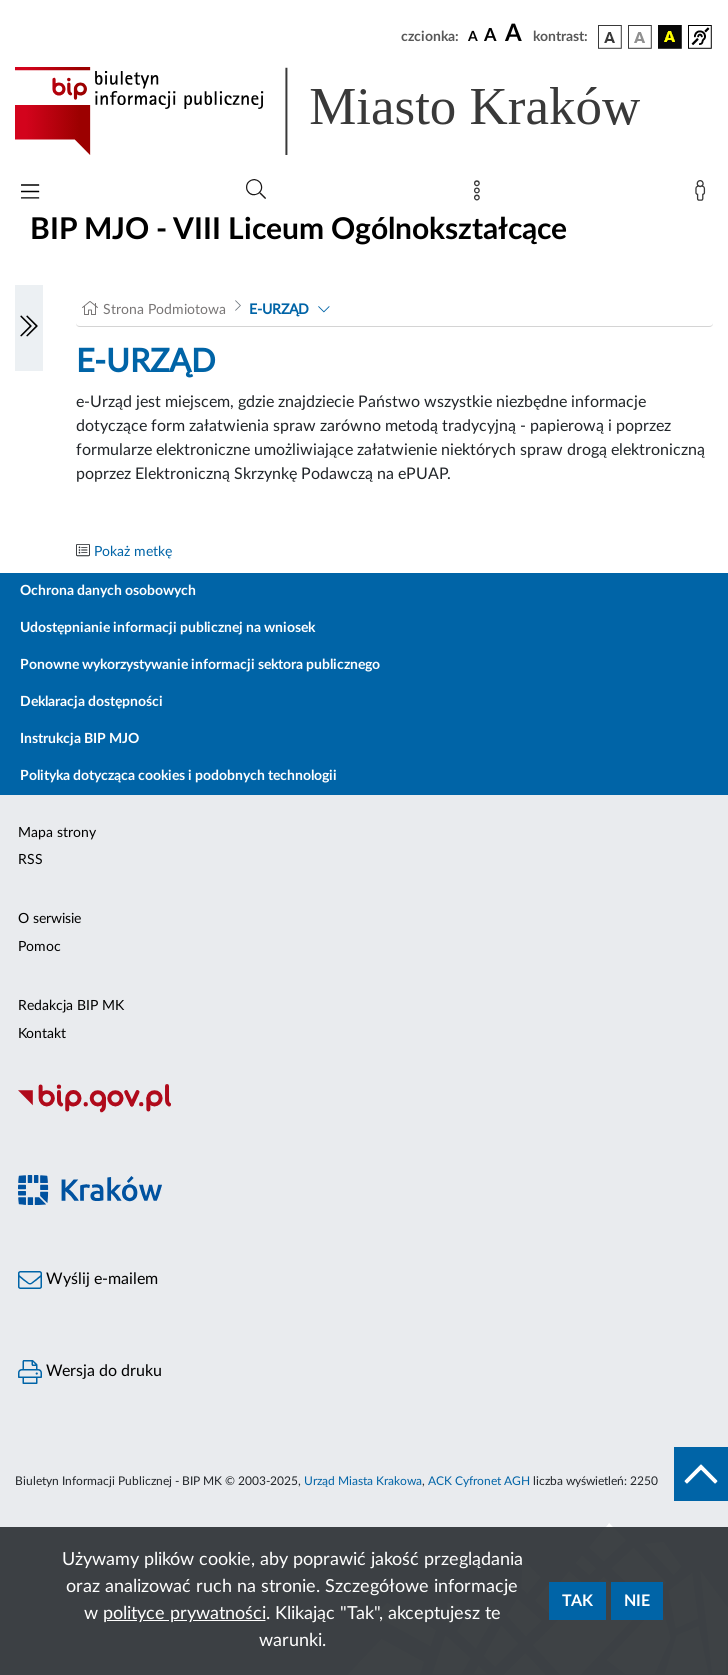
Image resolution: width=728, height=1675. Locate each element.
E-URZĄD (279, 310)
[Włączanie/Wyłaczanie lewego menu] (29, 328)
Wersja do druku (90, 1372)
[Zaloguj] (704, 195)
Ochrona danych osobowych (108, 591)
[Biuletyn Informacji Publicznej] (364, 1110)
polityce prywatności (184, 1614)
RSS (30, 860)
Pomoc (39, 947)
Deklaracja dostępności (91, 702)
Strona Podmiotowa (164, 310)
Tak (577, 1601)
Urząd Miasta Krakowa (363, 1481)
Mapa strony (57, 833)
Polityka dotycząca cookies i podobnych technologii (178, 776)
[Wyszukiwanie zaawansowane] (256, 190)
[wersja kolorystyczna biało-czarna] (640, 37)
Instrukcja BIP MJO (79, 739)
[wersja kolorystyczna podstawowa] (610, 37)
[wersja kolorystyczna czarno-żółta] (670, 37)
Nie (637, 1601)
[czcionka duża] (516, 34)
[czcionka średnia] (490, 36)
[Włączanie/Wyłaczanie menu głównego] (30, 193)
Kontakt (42, 1034)
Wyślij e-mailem (88, 1280)
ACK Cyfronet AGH (479, 1481)
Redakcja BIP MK (71, 1006)
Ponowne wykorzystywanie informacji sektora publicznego (200, 665)
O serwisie (49, 919)
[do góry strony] (701, 1474)
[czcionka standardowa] (473, 36)
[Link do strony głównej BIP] (356, 111)
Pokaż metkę (133, 552)
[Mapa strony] (481, 195)
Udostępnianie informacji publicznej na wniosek (167, 628)
